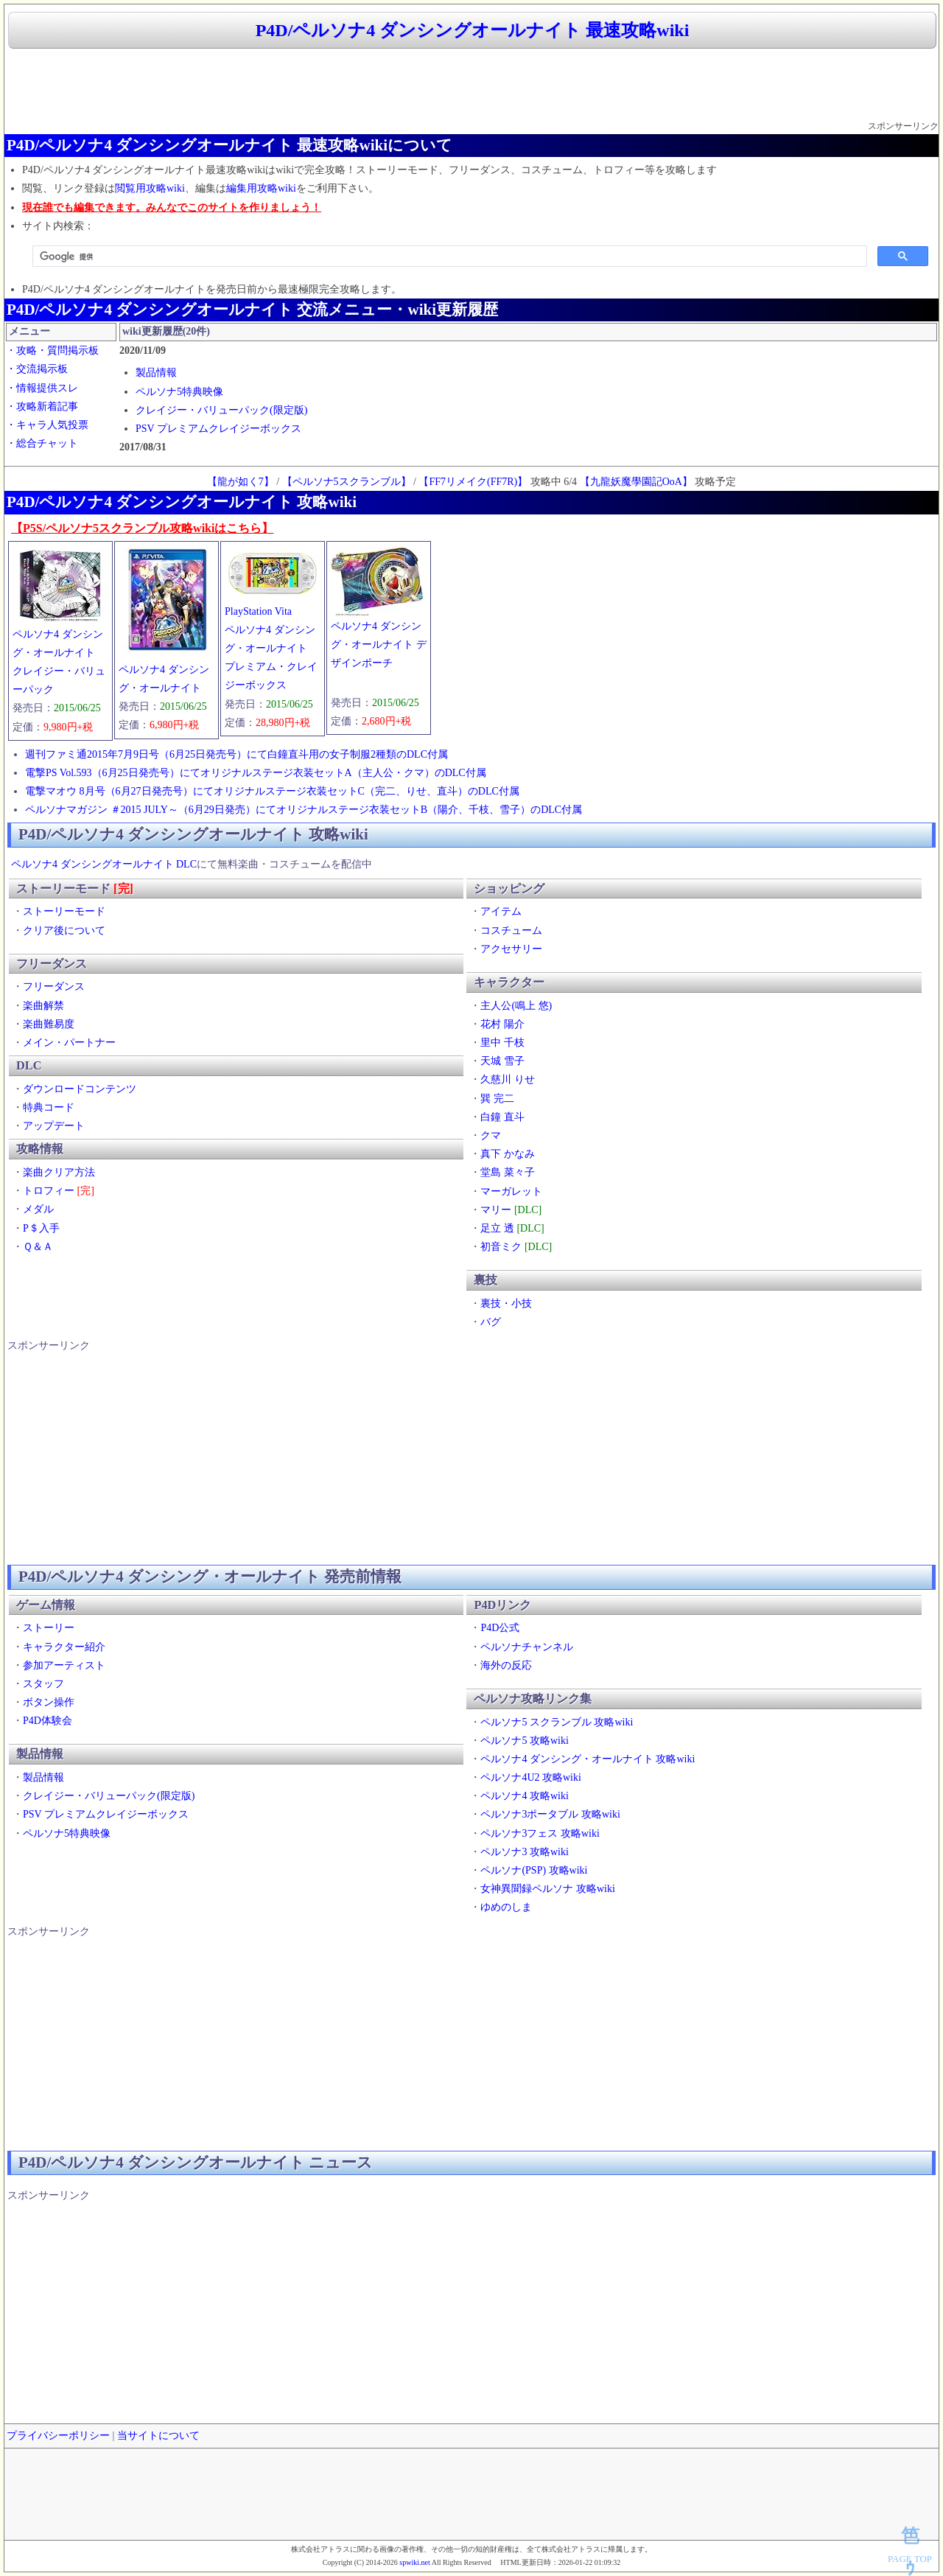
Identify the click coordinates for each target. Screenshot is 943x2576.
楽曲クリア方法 (59, 1172)
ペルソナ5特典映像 (179, 391)
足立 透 (497, 1228)
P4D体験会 (47, 1720)
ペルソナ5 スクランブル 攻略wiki (556, 1722)
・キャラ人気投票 (47, 424)
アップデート (54, 1125)
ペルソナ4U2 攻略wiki (530, 1777)
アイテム (501, 911)
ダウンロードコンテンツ (79, 1089)
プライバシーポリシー (58, 2435)
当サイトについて (158, 2435)
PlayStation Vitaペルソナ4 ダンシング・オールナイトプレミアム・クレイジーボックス (271, 648)
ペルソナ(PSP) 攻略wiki (533, 1870)
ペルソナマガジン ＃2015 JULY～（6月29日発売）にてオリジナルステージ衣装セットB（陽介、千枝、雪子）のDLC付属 (303, 809)
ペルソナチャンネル (526, 1646)
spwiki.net (414, 2562)
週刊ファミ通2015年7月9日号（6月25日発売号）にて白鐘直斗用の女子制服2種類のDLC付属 (236, 754)
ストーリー (48, 1627)
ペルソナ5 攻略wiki (524, 1740)
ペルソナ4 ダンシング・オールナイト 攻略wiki (587, 1759)
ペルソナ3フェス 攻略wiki (539, 1833)
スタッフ (43, 1683)
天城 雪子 (502, 1061)
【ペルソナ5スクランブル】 (346, 481)
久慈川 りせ (507, 1079)
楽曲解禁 (43, 1005)
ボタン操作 (48, 1702)
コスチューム (511, 930)
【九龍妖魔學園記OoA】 (636, 481)
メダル (38, 1209)
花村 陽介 (502, 1024)
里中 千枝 (502, 1042)
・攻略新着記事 (42, 406)
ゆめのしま (506, 1907)
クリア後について (64, 930)
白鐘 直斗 (502, 1117)
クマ (490, 1135)
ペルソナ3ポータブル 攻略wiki (550, 1814)
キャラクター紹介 (64, 1646)
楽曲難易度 (48, 1024)
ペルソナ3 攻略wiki (524, 1851)
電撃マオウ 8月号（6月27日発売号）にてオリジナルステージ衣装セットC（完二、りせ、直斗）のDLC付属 (272, 791)
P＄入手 (41, 1228)
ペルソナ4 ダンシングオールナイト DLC (104, 864)
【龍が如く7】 (240, 481)
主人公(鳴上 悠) (516, 1005)
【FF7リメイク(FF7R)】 (472, 481)
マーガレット (511, 1191)
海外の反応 (506, 1665)
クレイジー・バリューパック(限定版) (221, 410)
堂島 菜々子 (507, 1172)
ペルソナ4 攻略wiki (524, 1795)
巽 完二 (497, 1098)
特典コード (48, 1107)
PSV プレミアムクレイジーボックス (218, 428)
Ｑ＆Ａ (38, 1246)
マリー (495, 1209)
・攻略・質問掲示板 (52, 350)
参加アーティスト (64, 1665)
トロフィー (48, 1190)
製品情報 (156, 372)
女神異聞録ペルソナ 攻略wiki (547, 1888)
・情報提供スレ (42, 388)
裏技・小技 (506, 1303)
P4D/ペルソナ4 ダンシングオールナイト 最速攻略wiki (473, 30)
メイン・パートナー (69, 1042)
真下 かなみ (507, 1153)
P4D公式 (499, 1627)
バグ (490, 1321)
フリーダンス (54, 986)
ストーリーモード (64, 911)
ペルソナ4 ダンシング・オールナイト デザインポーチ (379, 645)
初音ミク (501, 1246)
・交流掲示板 (37, 368)
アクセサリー (511, 948)
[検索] (448, 256)
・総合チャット (42, 443)
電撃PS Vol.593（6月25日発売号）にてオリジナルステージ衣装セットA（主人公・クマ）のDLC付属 (255, 772)
